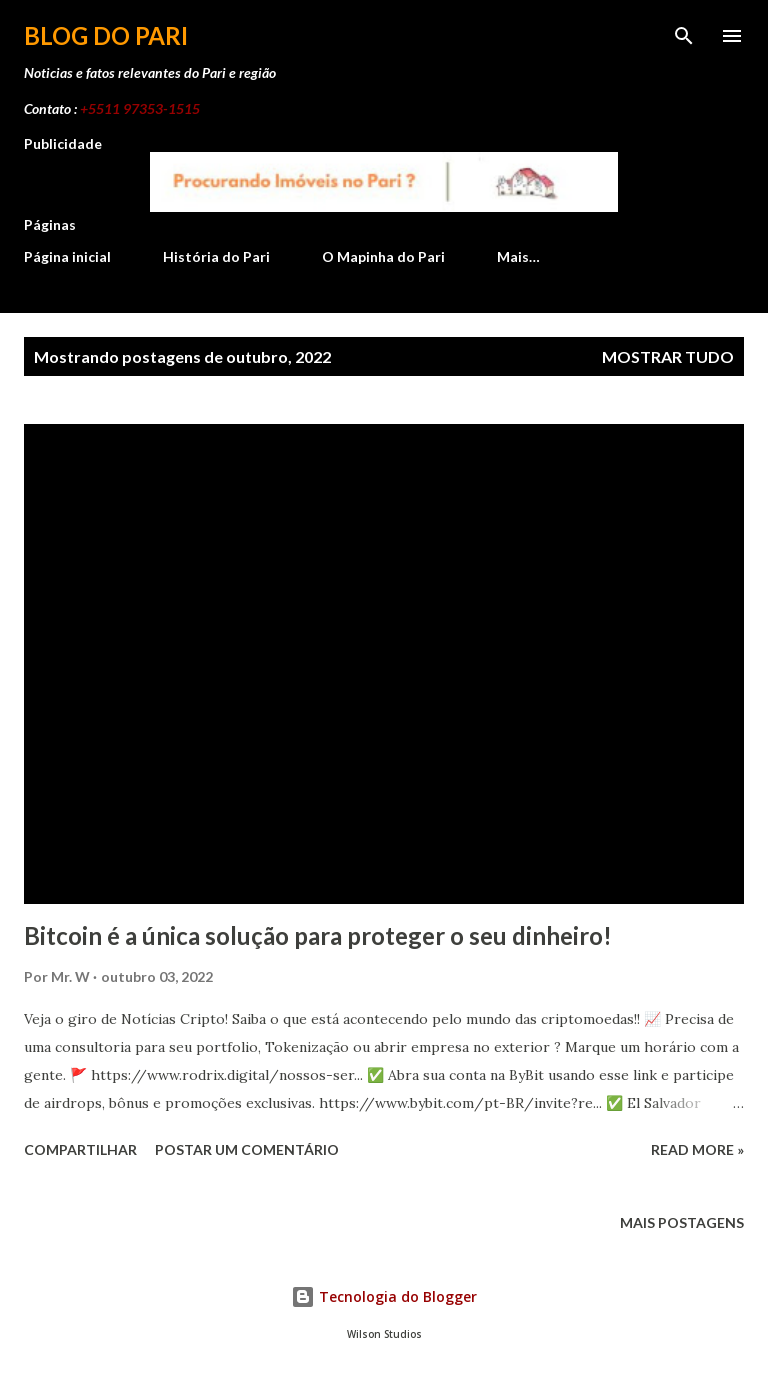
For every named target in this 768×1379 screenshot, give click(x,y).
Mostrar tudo (668, 356)
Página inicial (67, 256)
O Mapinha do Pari (383, 256)
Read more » (697, 1149)
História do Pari (216, 256)
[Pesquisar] (684, 36)
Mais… (518, 256)
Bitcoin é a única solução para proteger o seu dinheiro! (318, 935)
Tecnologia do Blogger (384, 1296)
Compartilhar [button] (80, 1149)
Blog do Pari (106, 35)
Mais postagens (682, 1222)
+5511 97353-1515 (140, 108)
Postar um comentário (247, 1149)
